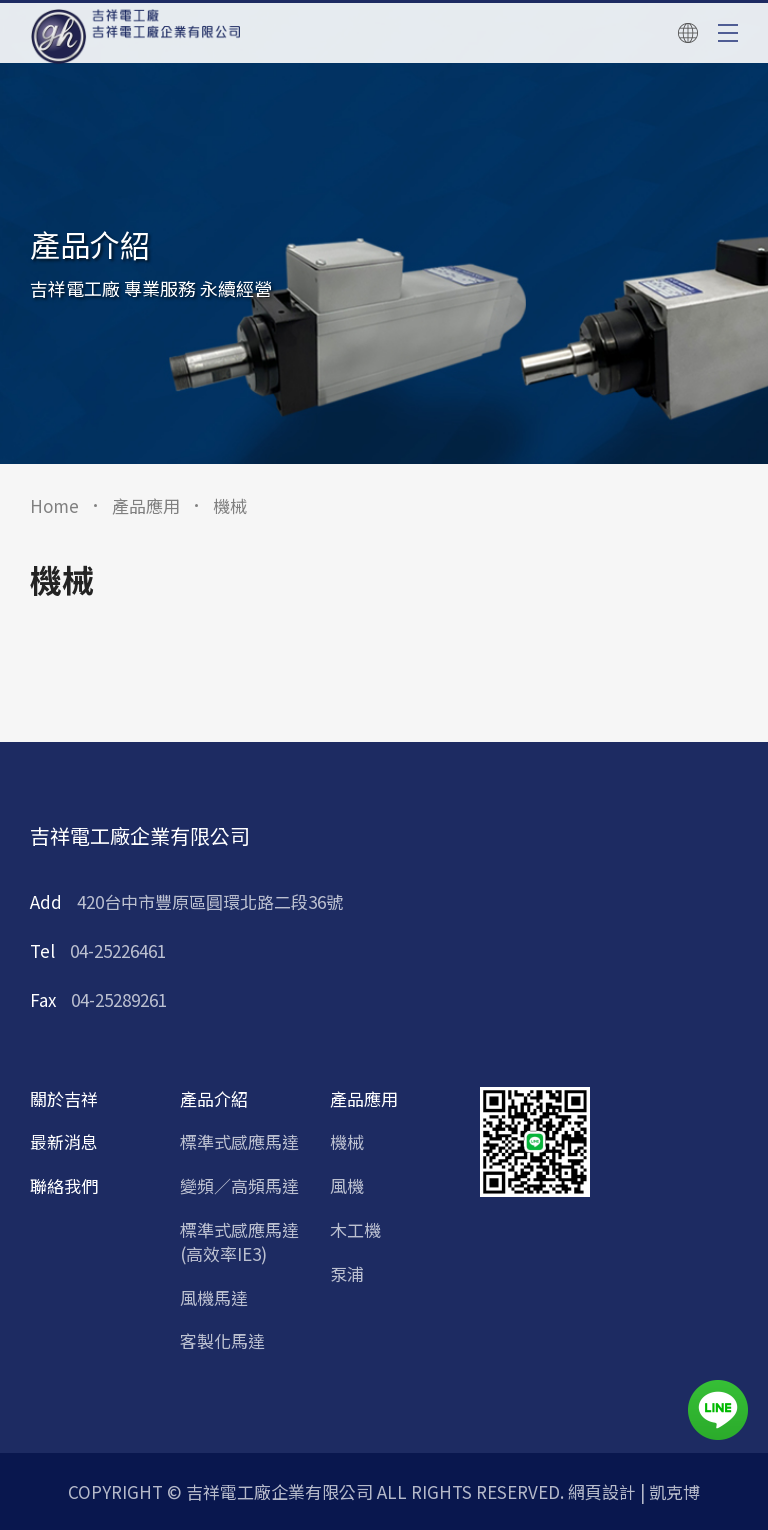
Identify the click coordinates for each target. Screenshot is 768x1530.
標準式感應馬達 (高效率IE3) (239, 1242)
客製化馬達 (222, 1341)
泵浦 (347, 1274)
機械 (347, 1142)
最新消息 (64, 1142)
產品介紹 (214, 1099)
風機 (347, 1186)
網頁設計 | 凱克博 (634, 1491)
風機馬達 (214, 1298)
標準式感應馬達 (239, 1142)
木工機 (355, 1230)
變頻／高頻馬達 (239, 1186)
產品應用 (146, 506)
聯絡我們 (64, 1186)
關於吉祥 (64, 1099)
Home (54, 506)
